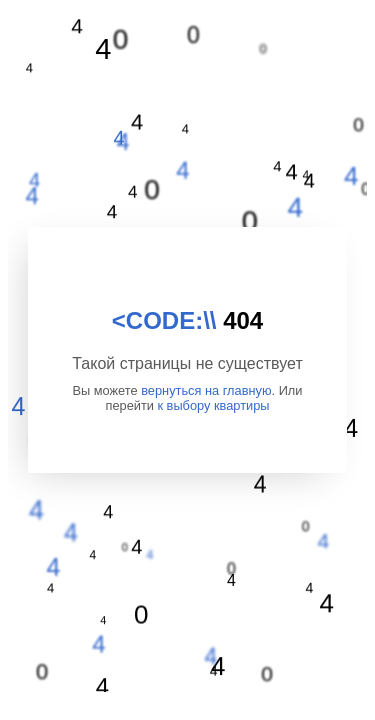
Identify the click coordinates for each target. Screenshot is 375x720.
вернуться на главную (206, 390)
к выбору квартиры (213, 405)
